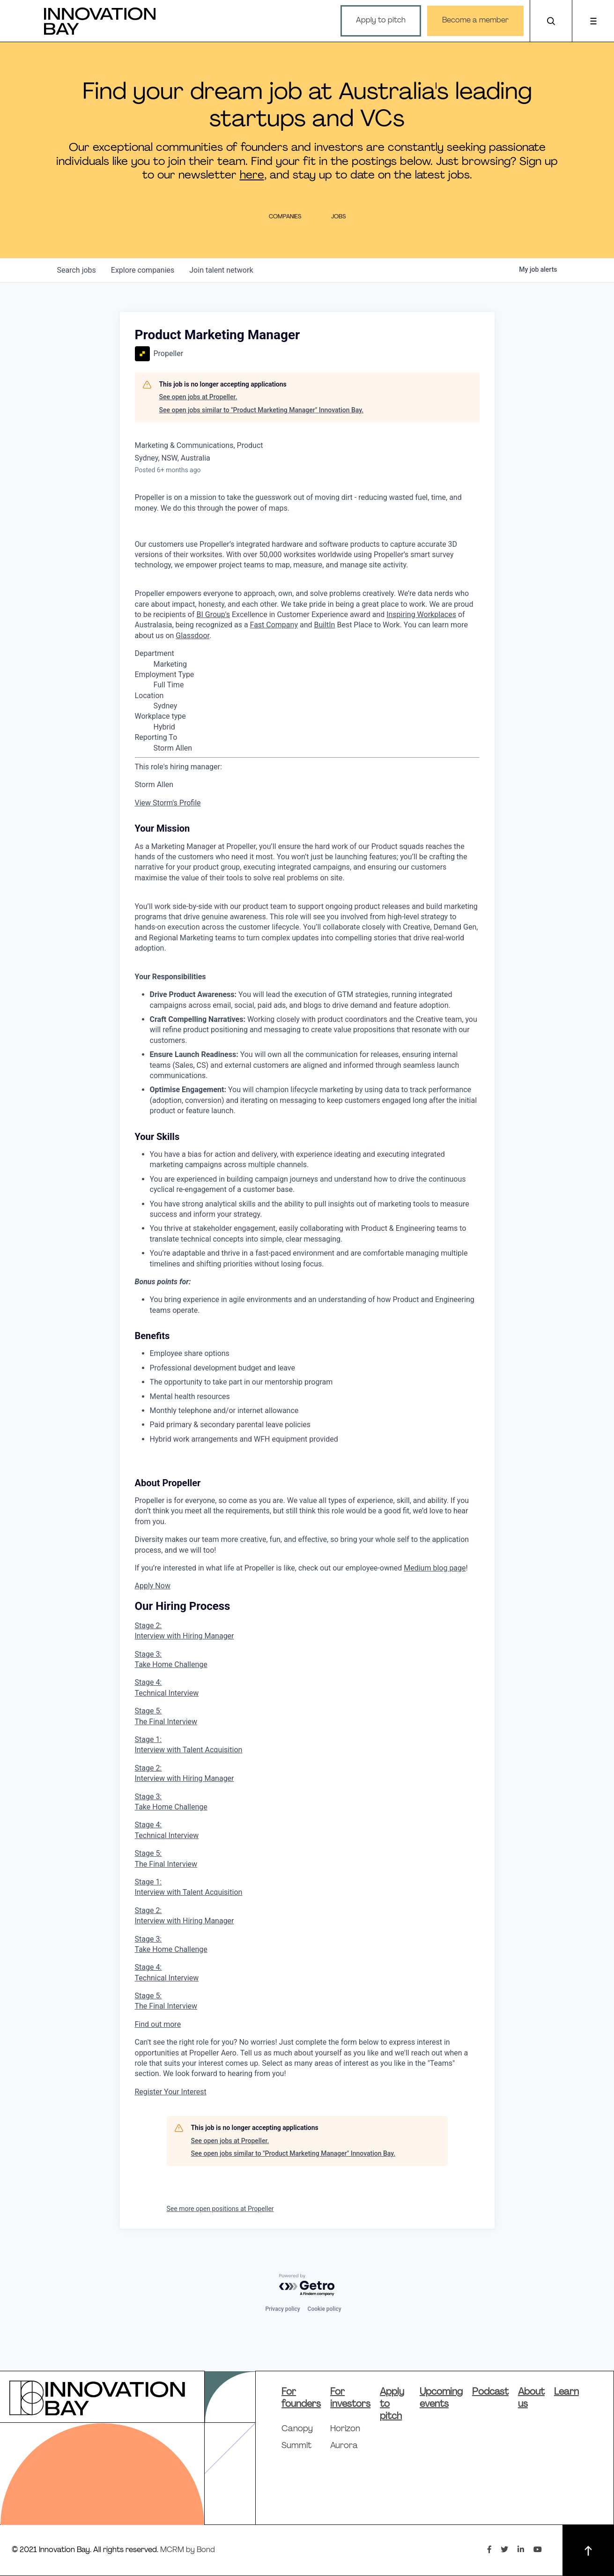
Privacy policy (282, 2309)
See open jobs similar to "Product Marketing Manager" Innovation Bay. (261, 410)
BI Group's (213, 614)
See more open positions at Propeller (220, 2208)
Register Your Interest (171, 2091)
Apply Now (152, 1585)
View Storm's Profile (168, 802)
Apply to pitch (381, 20)
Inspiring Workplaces (421, 614)
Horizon (345, 2429)
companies (142, 270)
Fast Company (274, 624)
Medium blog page (435, 1567)
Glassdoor (192, 635)
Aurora (344, 2446)
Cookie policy (324, 2309)
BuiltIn (324, 624)
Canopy (297, 2429)
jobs (76, 270)
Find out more (158, 2024)
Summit (296, 2446)
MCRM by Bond (187, 2550)
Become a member (475, 20)
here (252, 175)
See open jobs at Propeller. (198, 397)
